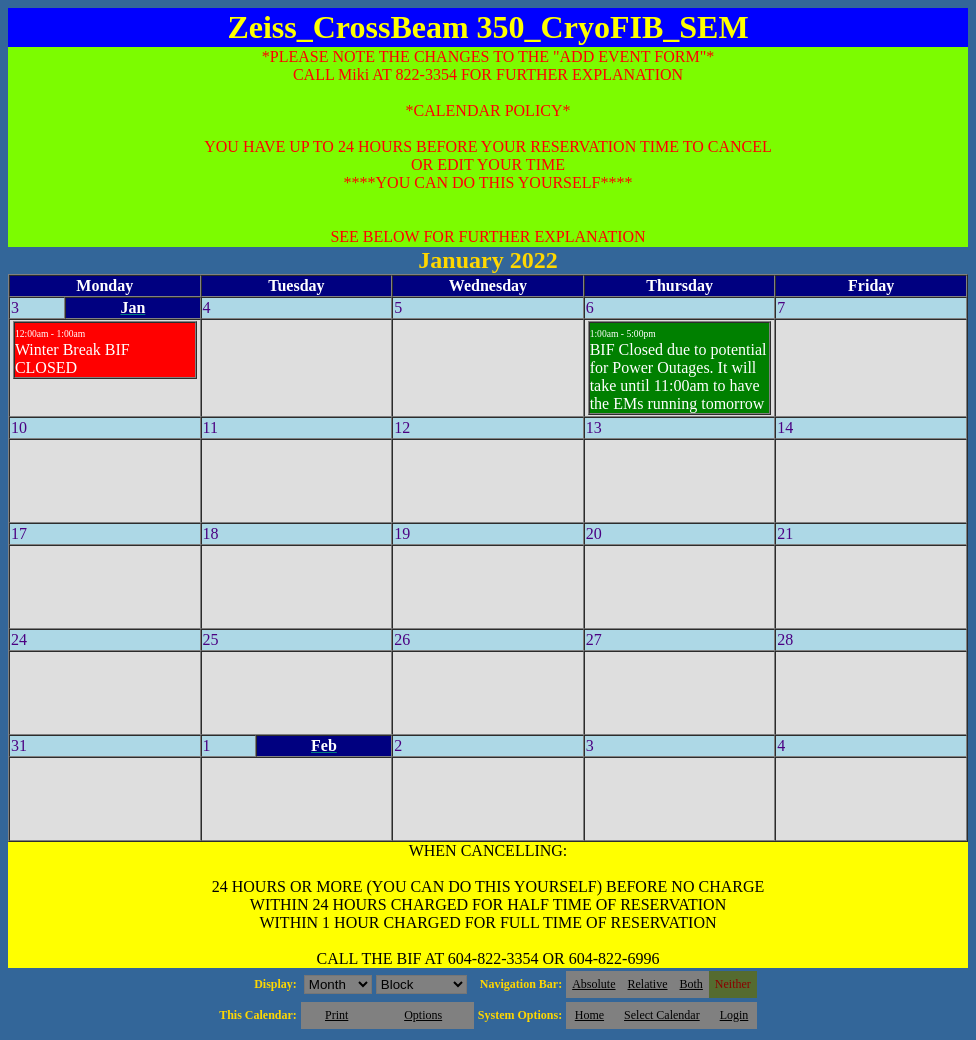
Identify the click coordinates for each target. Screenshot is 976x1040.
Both (691, 984)
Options (423, 1015)
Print (336, 1015)
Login (734, 1015)
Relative (648, 984)
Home (589, 1015)
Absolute (593, 984)
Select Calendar (662, 1015)
